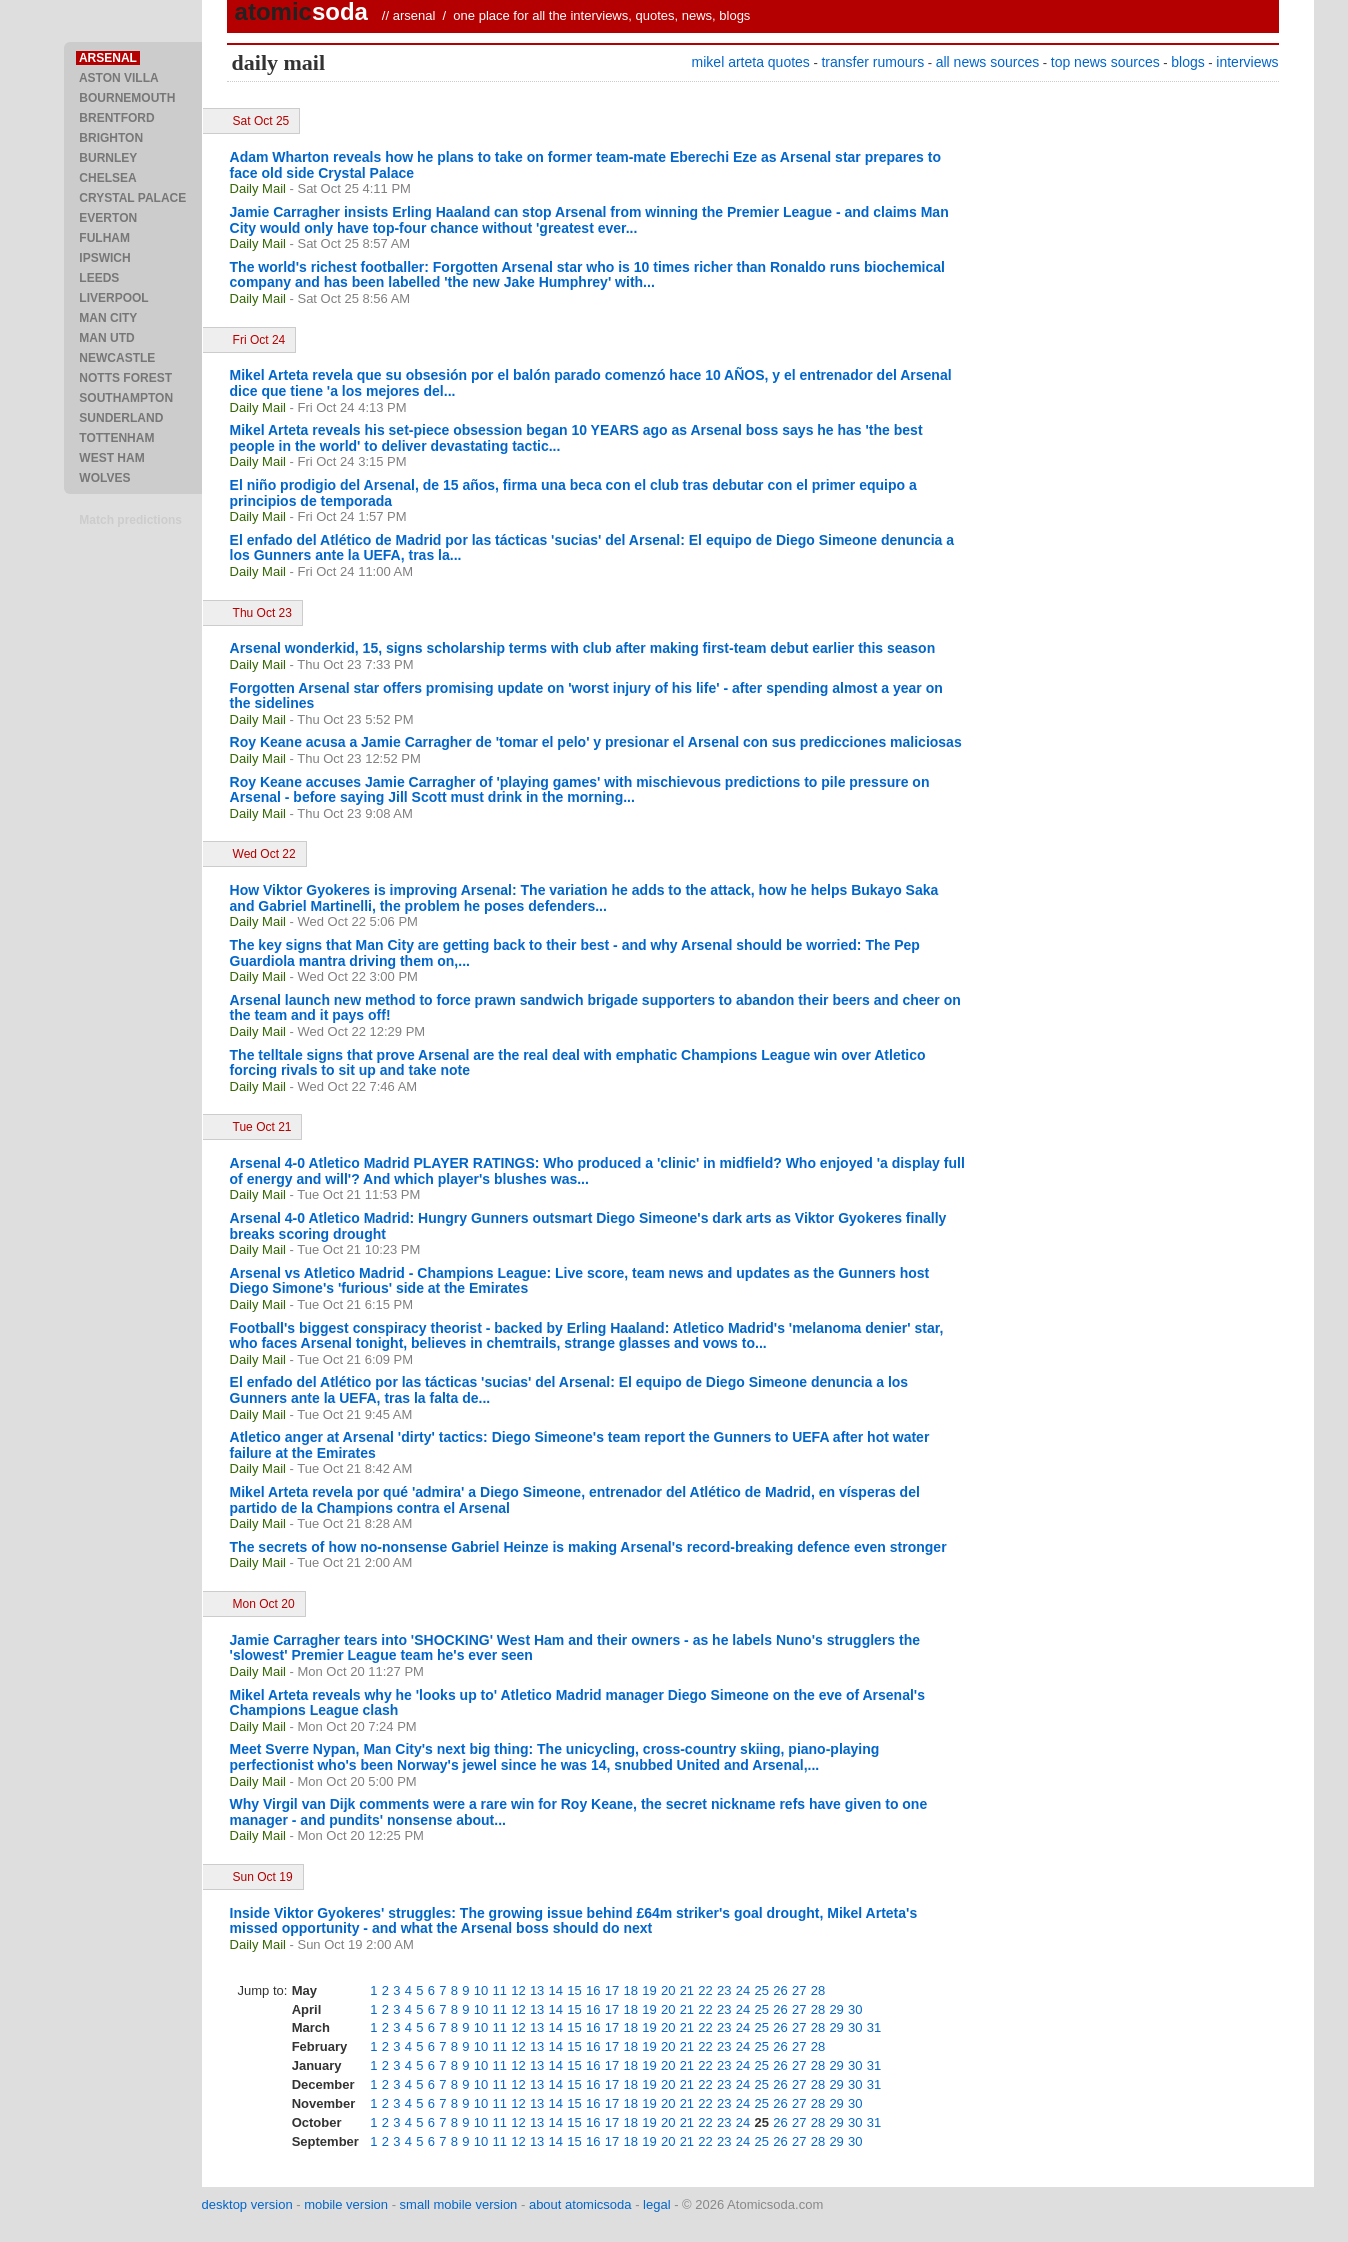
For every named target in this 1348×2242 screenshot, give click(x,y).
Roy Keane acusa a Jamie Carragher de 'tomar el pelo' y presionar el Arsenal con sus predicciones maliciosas (596, 742)
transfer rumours (872, 62)
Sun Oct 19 (263, 1877)
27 (799, 1990)
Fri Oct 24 (259, 340)
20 (668, 1990)
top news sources (1105, 62)
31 (874, 2027)
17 (612, 1990)
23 (724, 1990)
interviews (1247, 62)
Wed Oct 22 (264, 854)
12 (518, 1990)
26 (780, 1990)
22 (705, 1990)
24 (743, 1990)
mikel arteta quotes (751, 62)
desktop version (247, 2204)
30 (855, 2009)
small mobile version (459, 2204)
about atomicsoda (580, 2204)
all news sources (988, 62)
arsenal (414, 15)
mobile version (346, 2204)
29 (836, 2009)
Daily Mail (258, 188)
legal (656, 2204)
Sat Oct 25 (261, 121)
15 (574, 1990)
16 (593, 1990)
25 (762, 1990)
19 (649, 1990)
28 (818, 1990)
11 (499, 1990)
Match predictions (130, 520)
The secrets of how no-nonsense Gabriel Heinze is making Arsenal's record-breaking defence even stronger (588, 1547)
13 (537, 1990)
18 (630, 1990)
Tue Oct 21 (262, 1127)
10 (481, 1990)
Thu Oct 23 (262, 613)
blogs (1187, 62)
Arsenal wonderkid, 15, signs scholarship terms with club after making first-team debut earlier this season (583, 648)
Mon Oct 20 (264, 1604)
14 (556, 1990)
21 (687, 1990)
